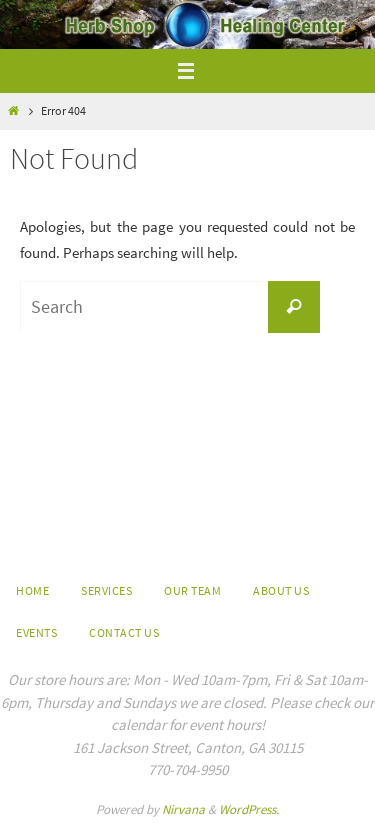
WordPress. (249, 809)
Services (106, 590)
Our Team (192, 590)
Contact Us (124, 632)
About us (281, 590)
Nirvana (183, 809)
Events (36, 632)
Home (32, 590)
